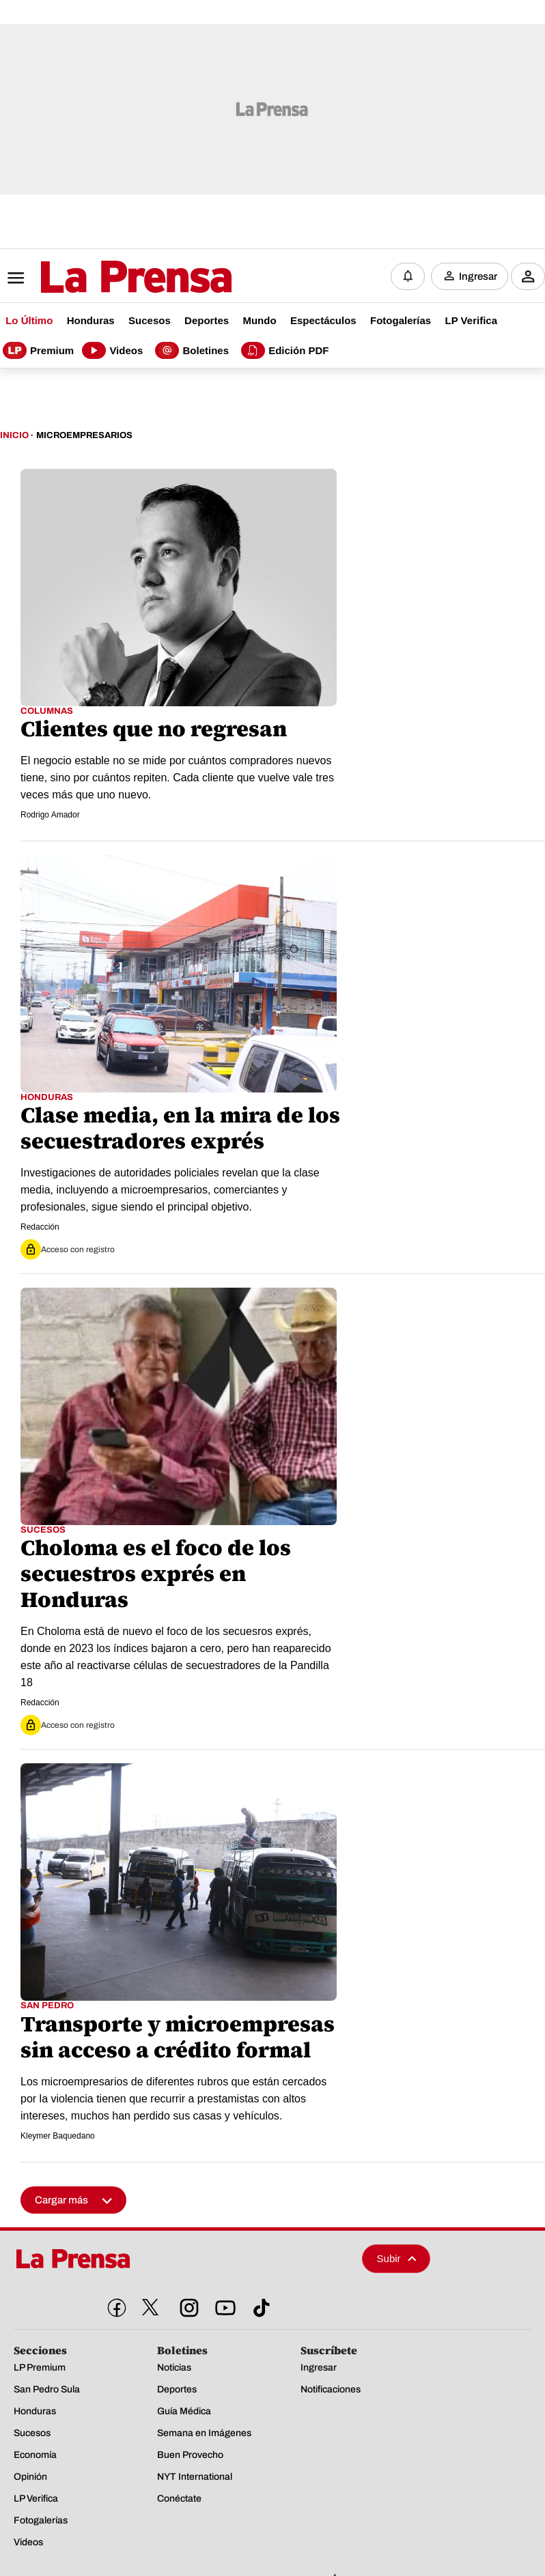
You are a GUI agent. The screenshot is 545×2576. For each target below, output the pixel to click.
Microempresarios (84, 434)
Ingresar (478, 275)
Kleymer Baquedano (57, 2134)
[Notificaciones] (408, 275)
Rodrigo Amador (50, 813)
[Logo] (102, 276)
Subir (397, 2256)
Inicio (14, 434)
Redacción (39, 1225)
